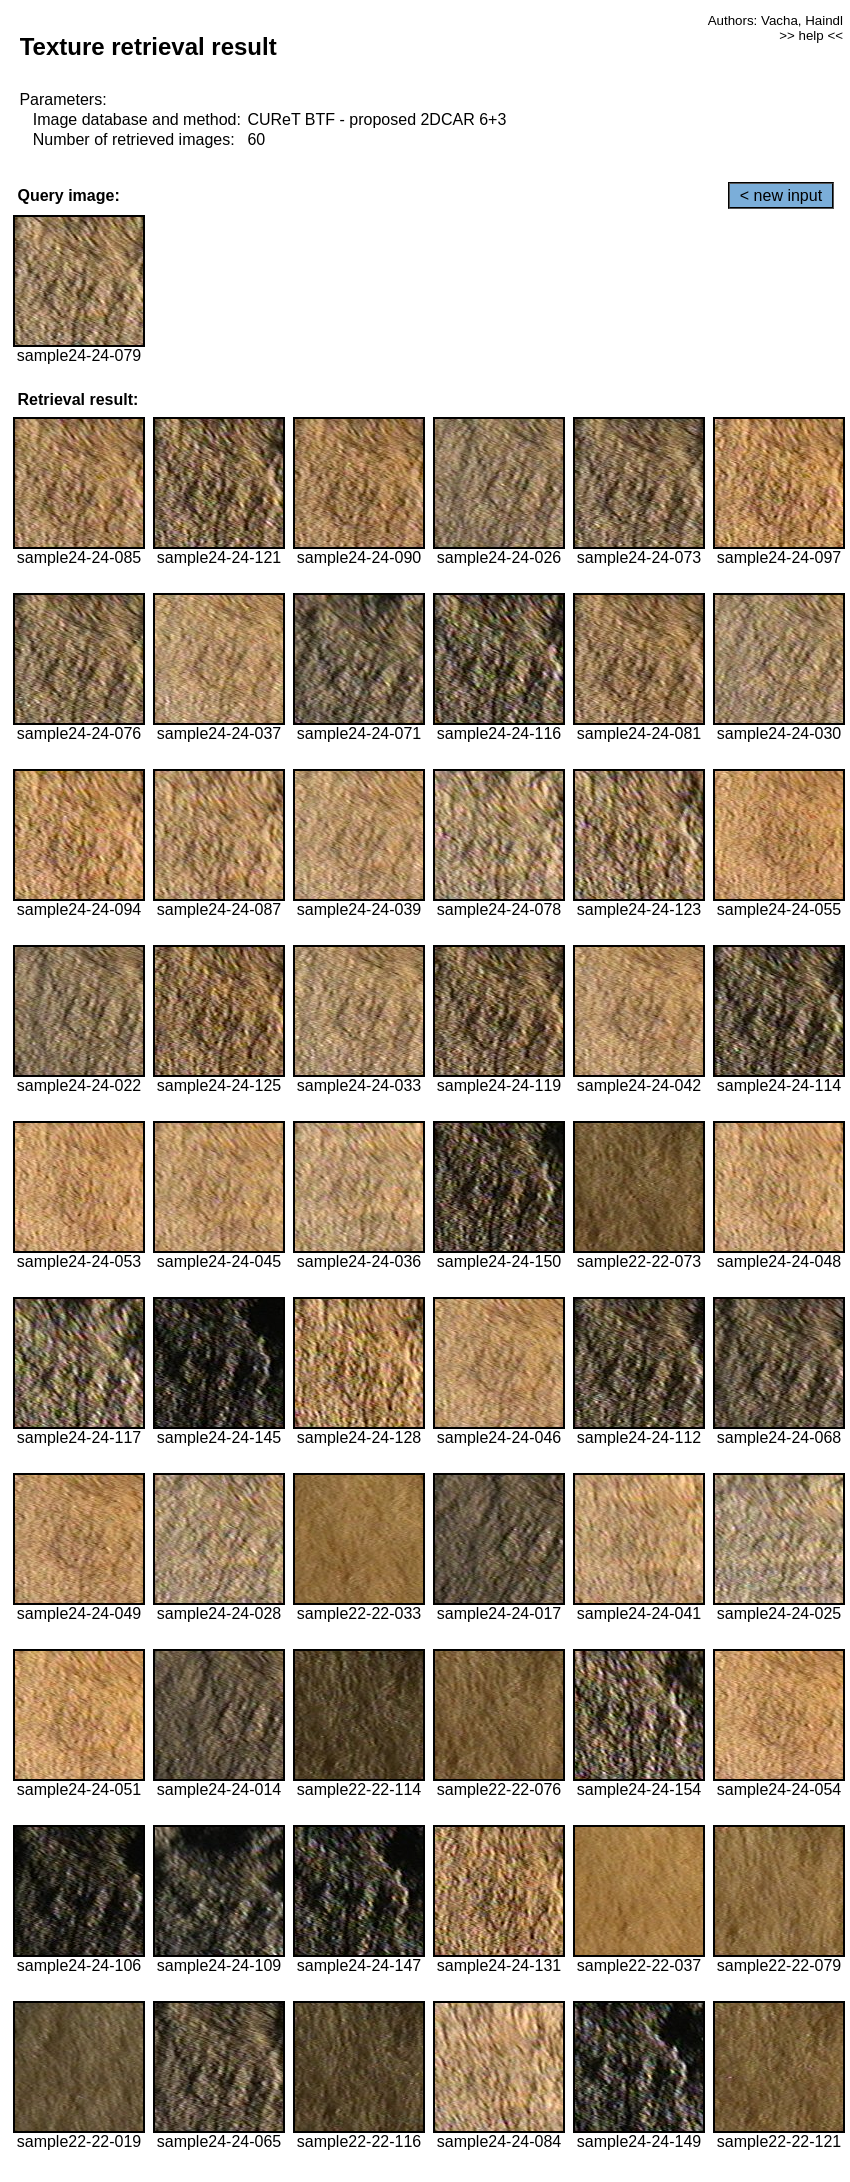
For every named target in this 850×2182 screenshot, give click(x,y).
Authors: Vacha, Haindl (775, 20)
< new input (781, 195)
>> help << (811, 35)
